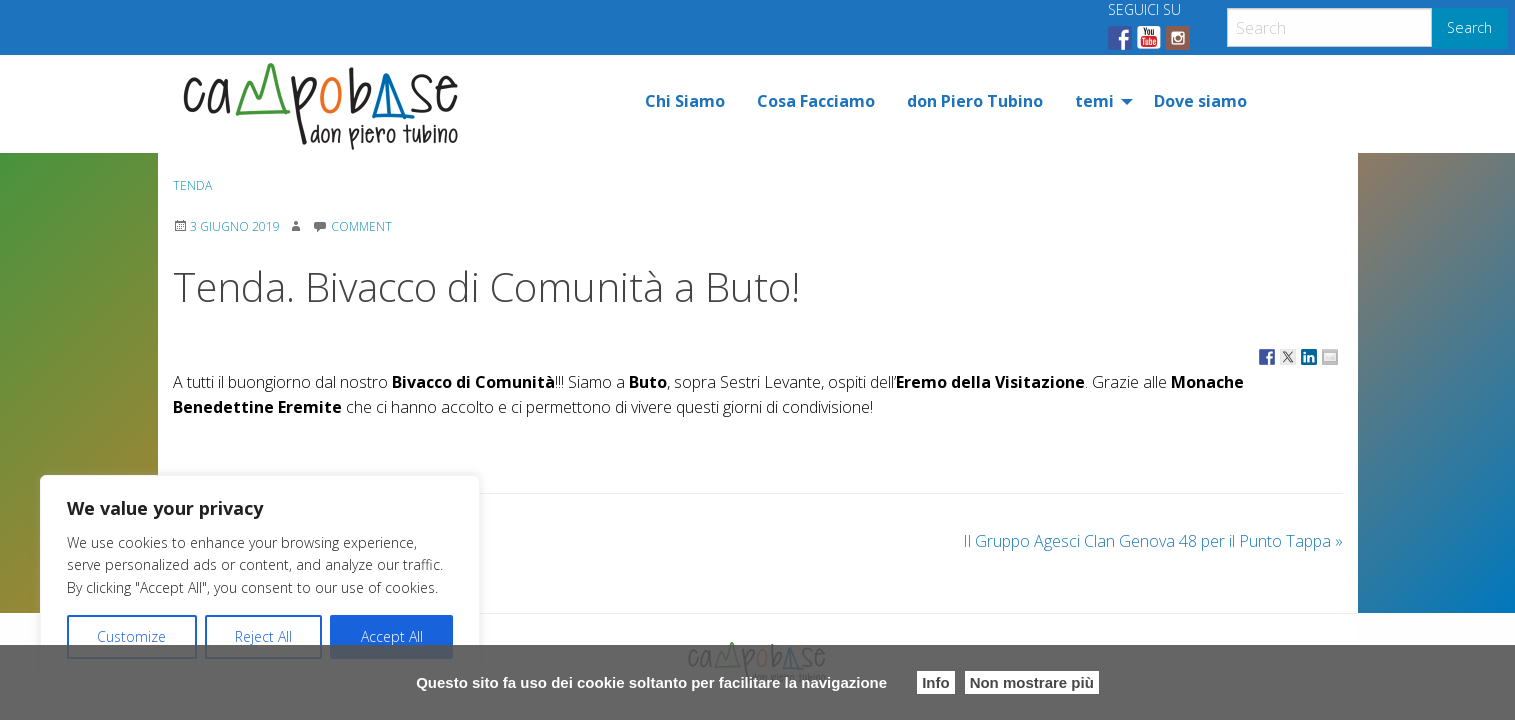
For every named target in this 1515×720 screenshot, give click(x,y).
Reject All (263, 636)
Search (1469, 27)
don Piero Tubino (975, 101)
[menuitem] (685, 101)
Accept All (392, 636)
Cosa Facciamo (816, 101)
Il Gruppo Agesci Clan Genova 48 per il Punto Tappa (1153, 541)
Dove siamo (1200, 101)
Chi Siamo (685, 101)
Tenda (192, 185)
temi (1094, 101)
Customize (131, 636)
